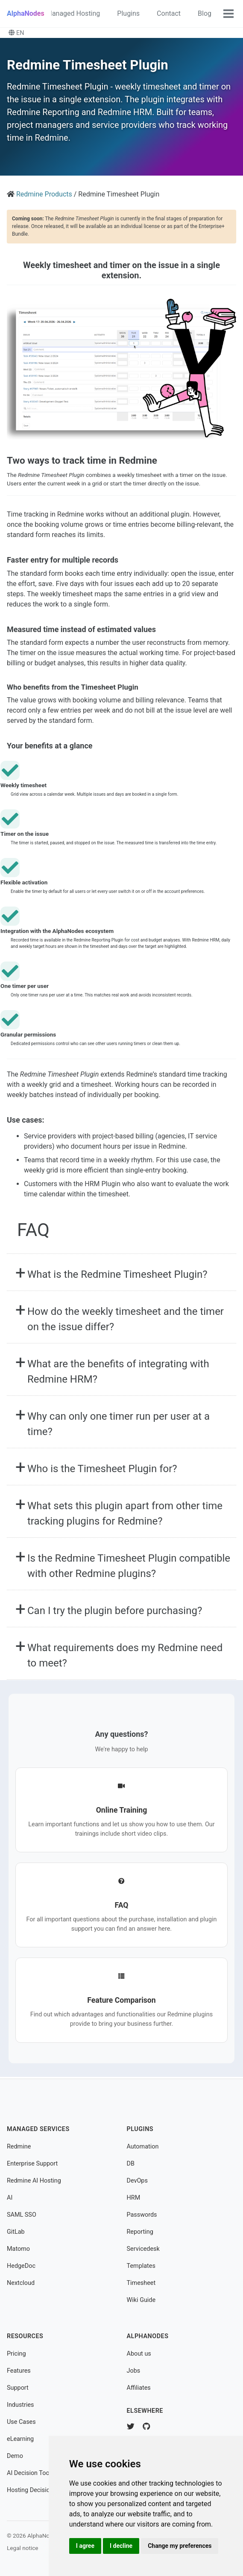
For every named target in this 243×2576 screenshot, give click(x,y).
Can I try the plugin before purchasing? (114, 1611)
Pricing (16, 2353)
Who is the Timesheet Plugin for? (102, 1469)
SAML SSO (21, 2214)
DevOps (137, 2180)
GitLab (16, 2231)
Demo (15, 2456)
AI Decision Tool (29, 2473)
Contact (169, 13)
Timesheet (141, 2283)
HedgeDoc (21, 2266)
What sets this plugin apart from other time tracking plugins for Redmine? (125, 1513)
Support (18, 2387)
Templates (141, 2266)
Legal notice (22, 2547)
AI (9, 2197)
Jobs (134, 2370)
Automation (143, 2146)
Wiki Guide (141, 2300)
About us (139, 2353)
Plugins (128, 13)
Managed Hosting (73, 13)
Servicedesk (143, 2249)
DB (131, 2163)
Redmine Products (44, 194)
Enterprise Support (32, 2163)
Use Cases (21, 2422)
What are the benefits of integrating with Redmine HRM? (118, 1371)
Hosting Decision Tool (37, 2490)
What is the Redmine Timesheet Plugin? (117, 1274)
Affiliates (139, 2387)
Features (19, 2370)
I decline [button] (121, 2545)
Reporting (140, 2231)
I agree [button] (85, 2545)
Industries (20, 2405)
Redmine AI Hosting (34, 2180)
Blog (204, 13)
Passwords (142, 2214)
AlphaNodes (25, 13)
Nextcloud (21, 2283)
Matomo (18, 2249)
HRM (134, 2197)
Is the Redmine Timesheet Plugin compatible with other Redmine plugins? (128, 1566)
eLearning (20, 2439)
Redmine (19, 2146)
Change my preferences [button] (179, 2545)
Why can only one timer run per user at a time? (118, 1424)
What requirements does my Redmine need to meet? (125, 1655)
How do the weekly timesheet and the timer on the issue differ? (125, 1319)
